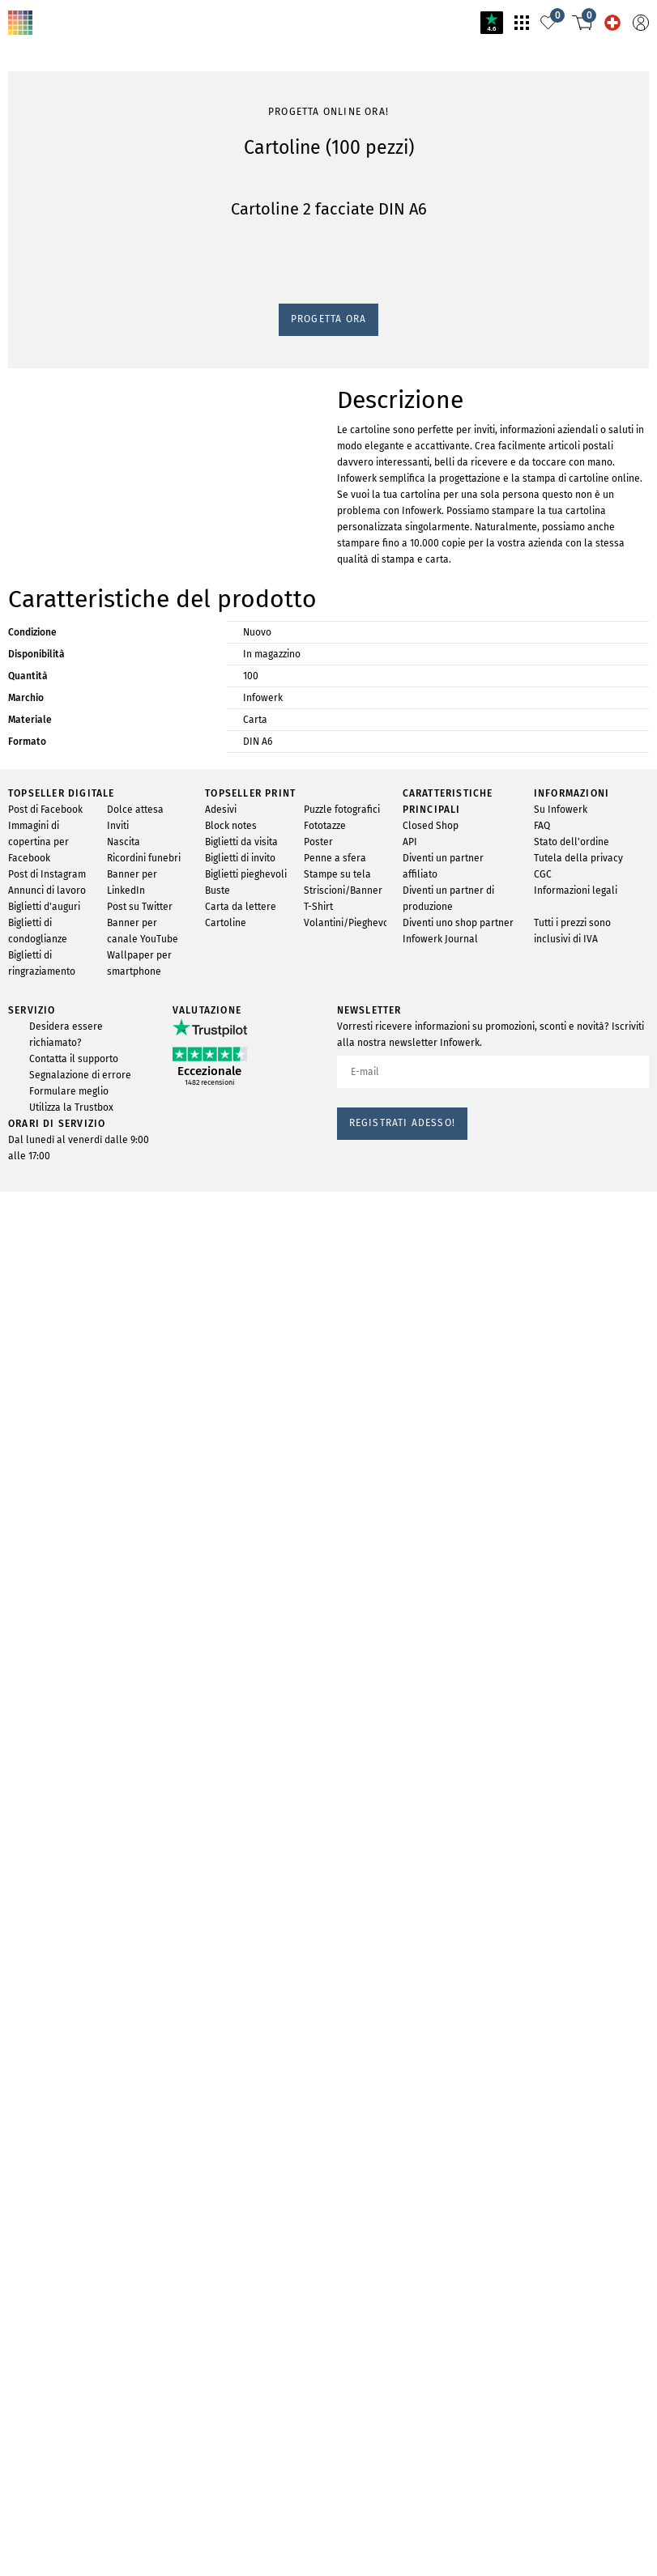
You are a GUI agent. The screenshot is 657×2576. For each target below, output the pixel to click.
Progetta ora (42, 961)
